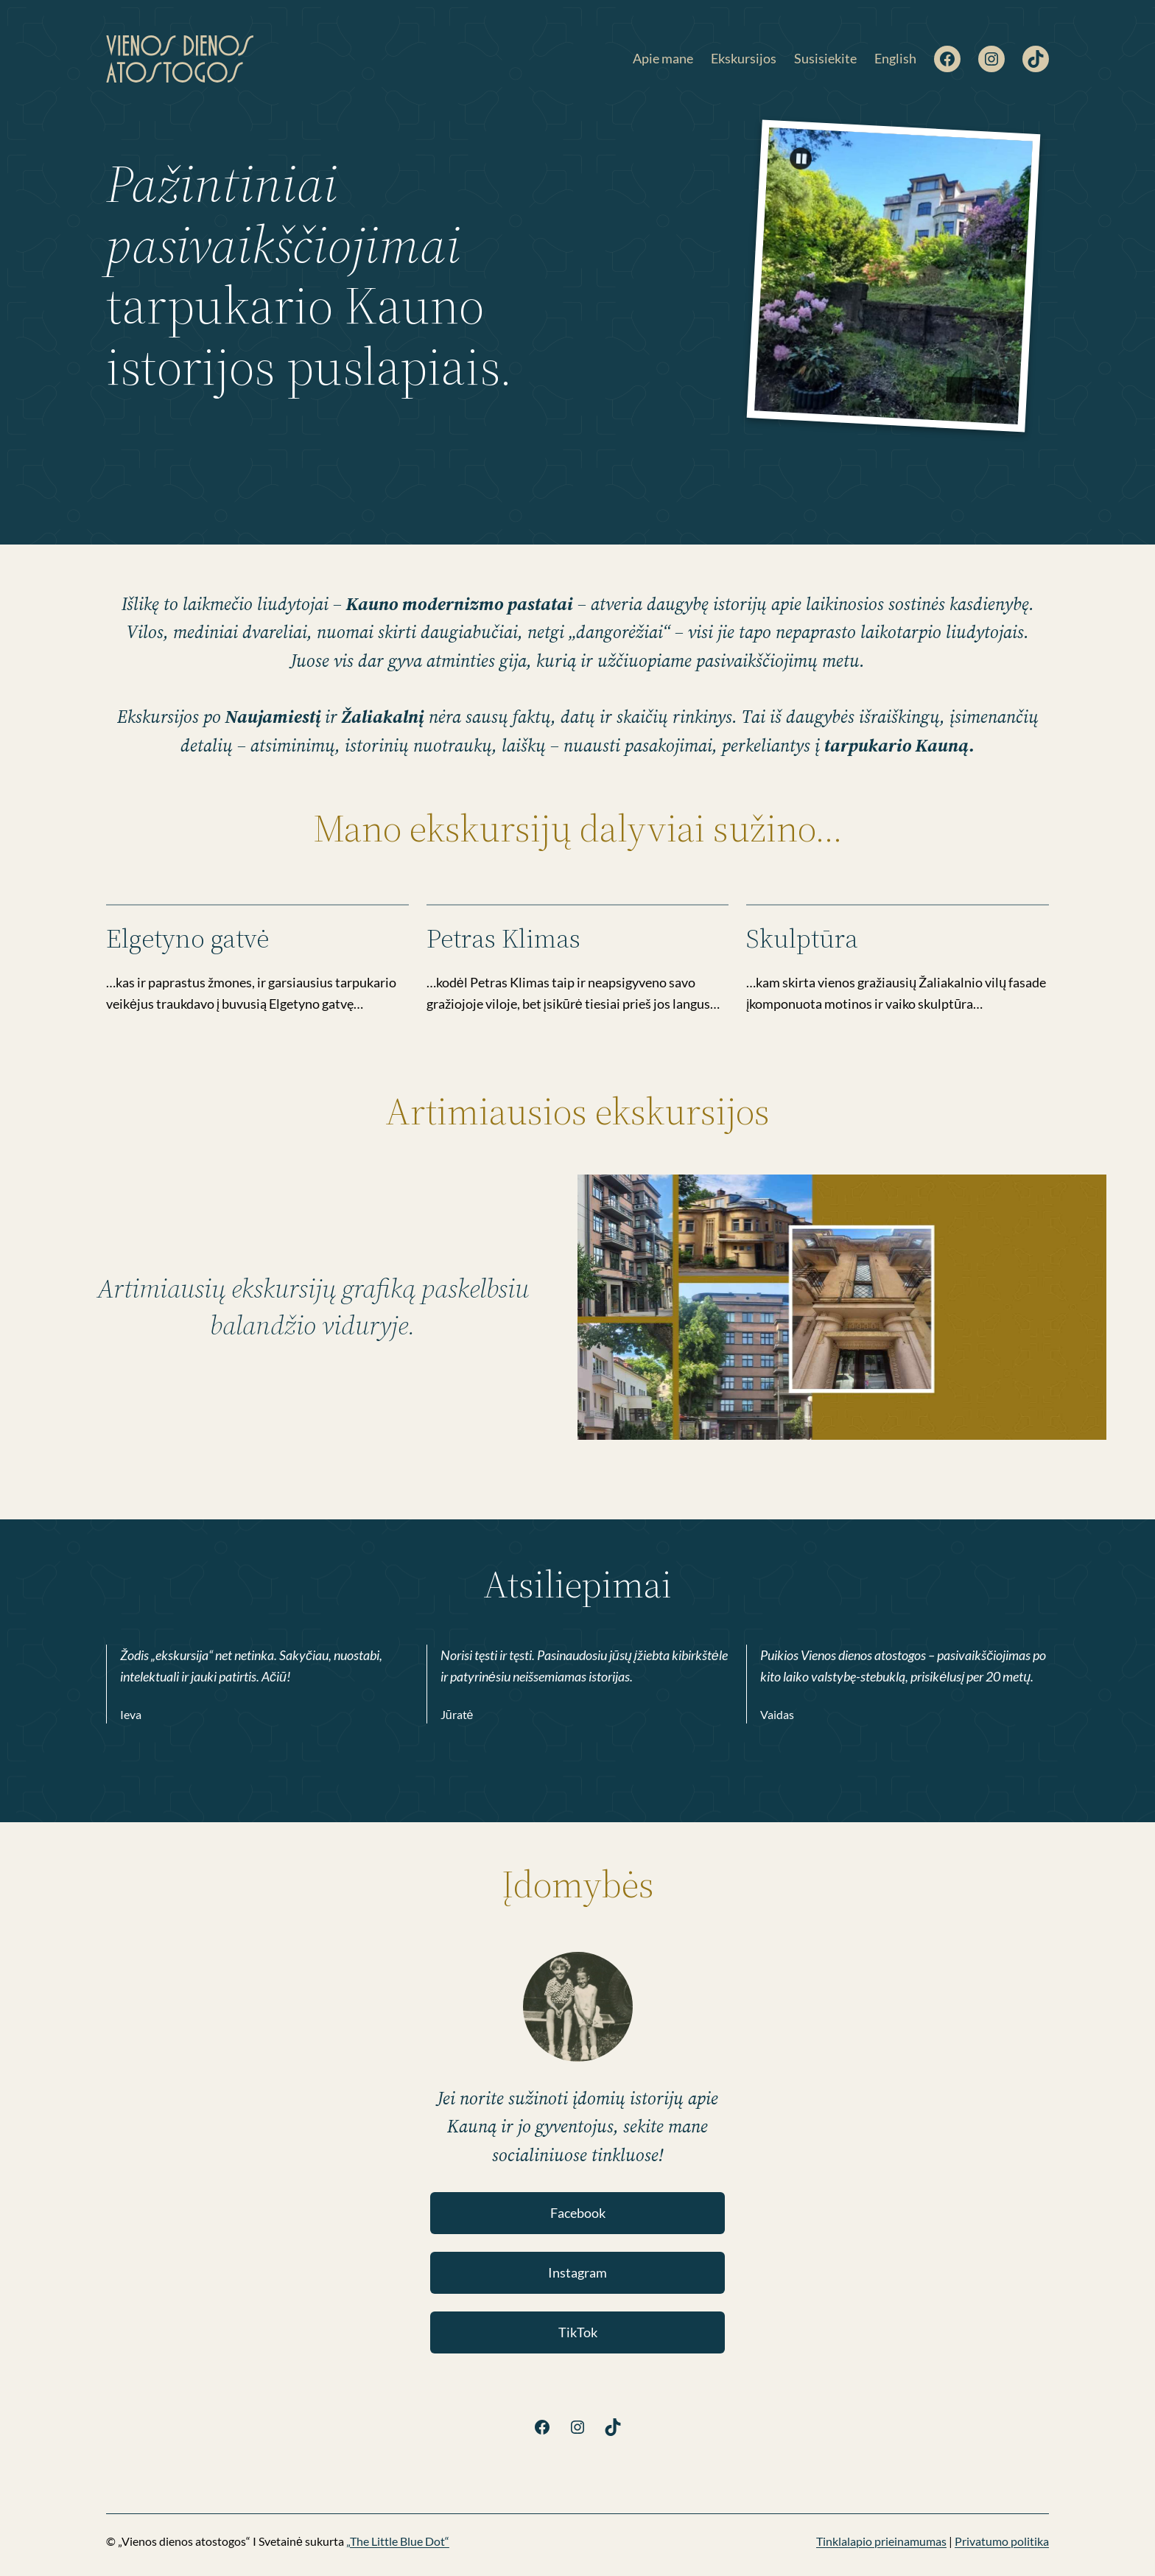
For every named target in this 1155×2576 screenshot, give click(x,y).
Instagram (577, 2272)
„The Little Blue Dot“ (397, 2541)
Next (988, 391)
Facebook (577, 2213)
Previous (959, 390)
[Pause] (800, 158)
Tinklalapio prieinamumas (881, 2541)
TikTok (577, 2332)
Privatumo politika (1002, 2541)
